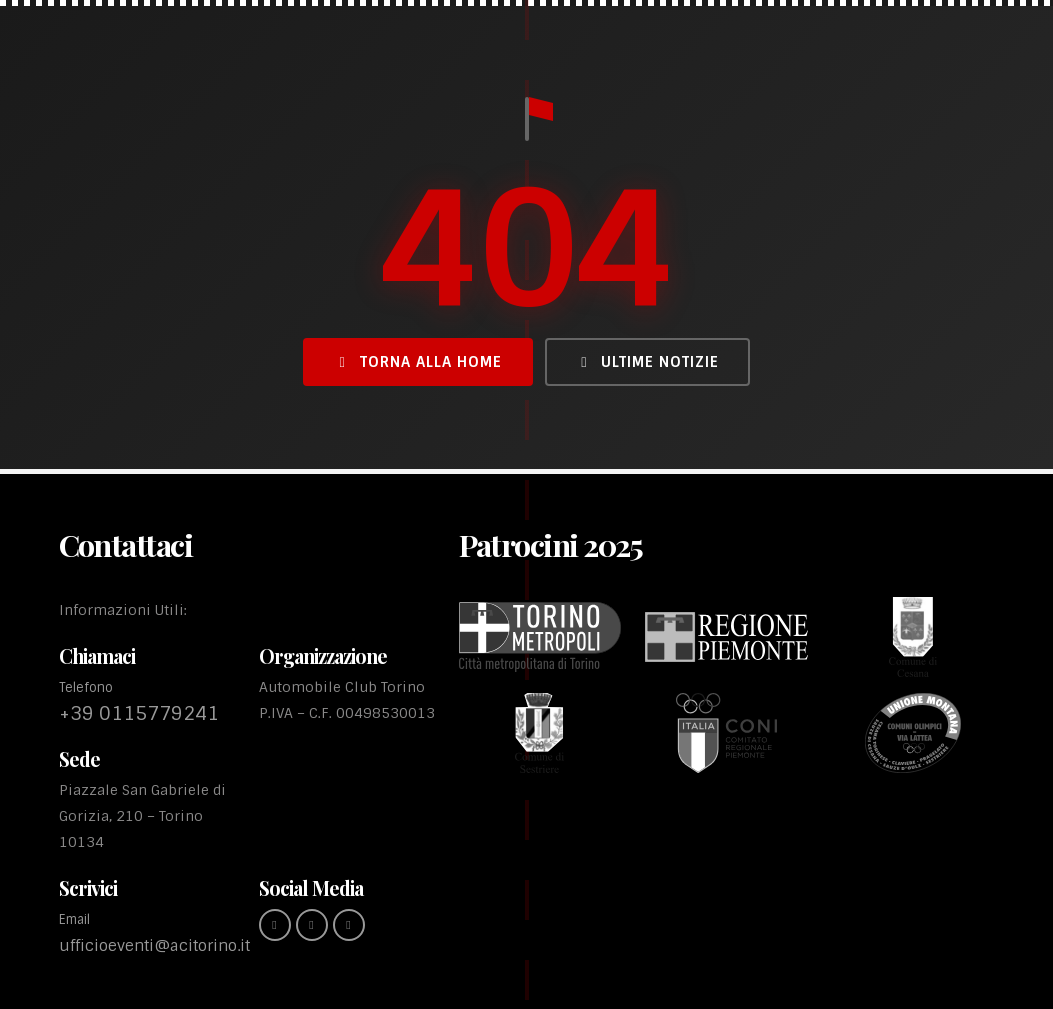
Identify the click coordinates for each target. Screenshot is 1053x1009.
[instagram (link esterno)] (312, 925)
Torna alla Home (418, 362)
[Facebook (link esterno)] (275, 925)
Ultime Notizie (647, 362)
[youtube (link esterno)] (349, 925)
